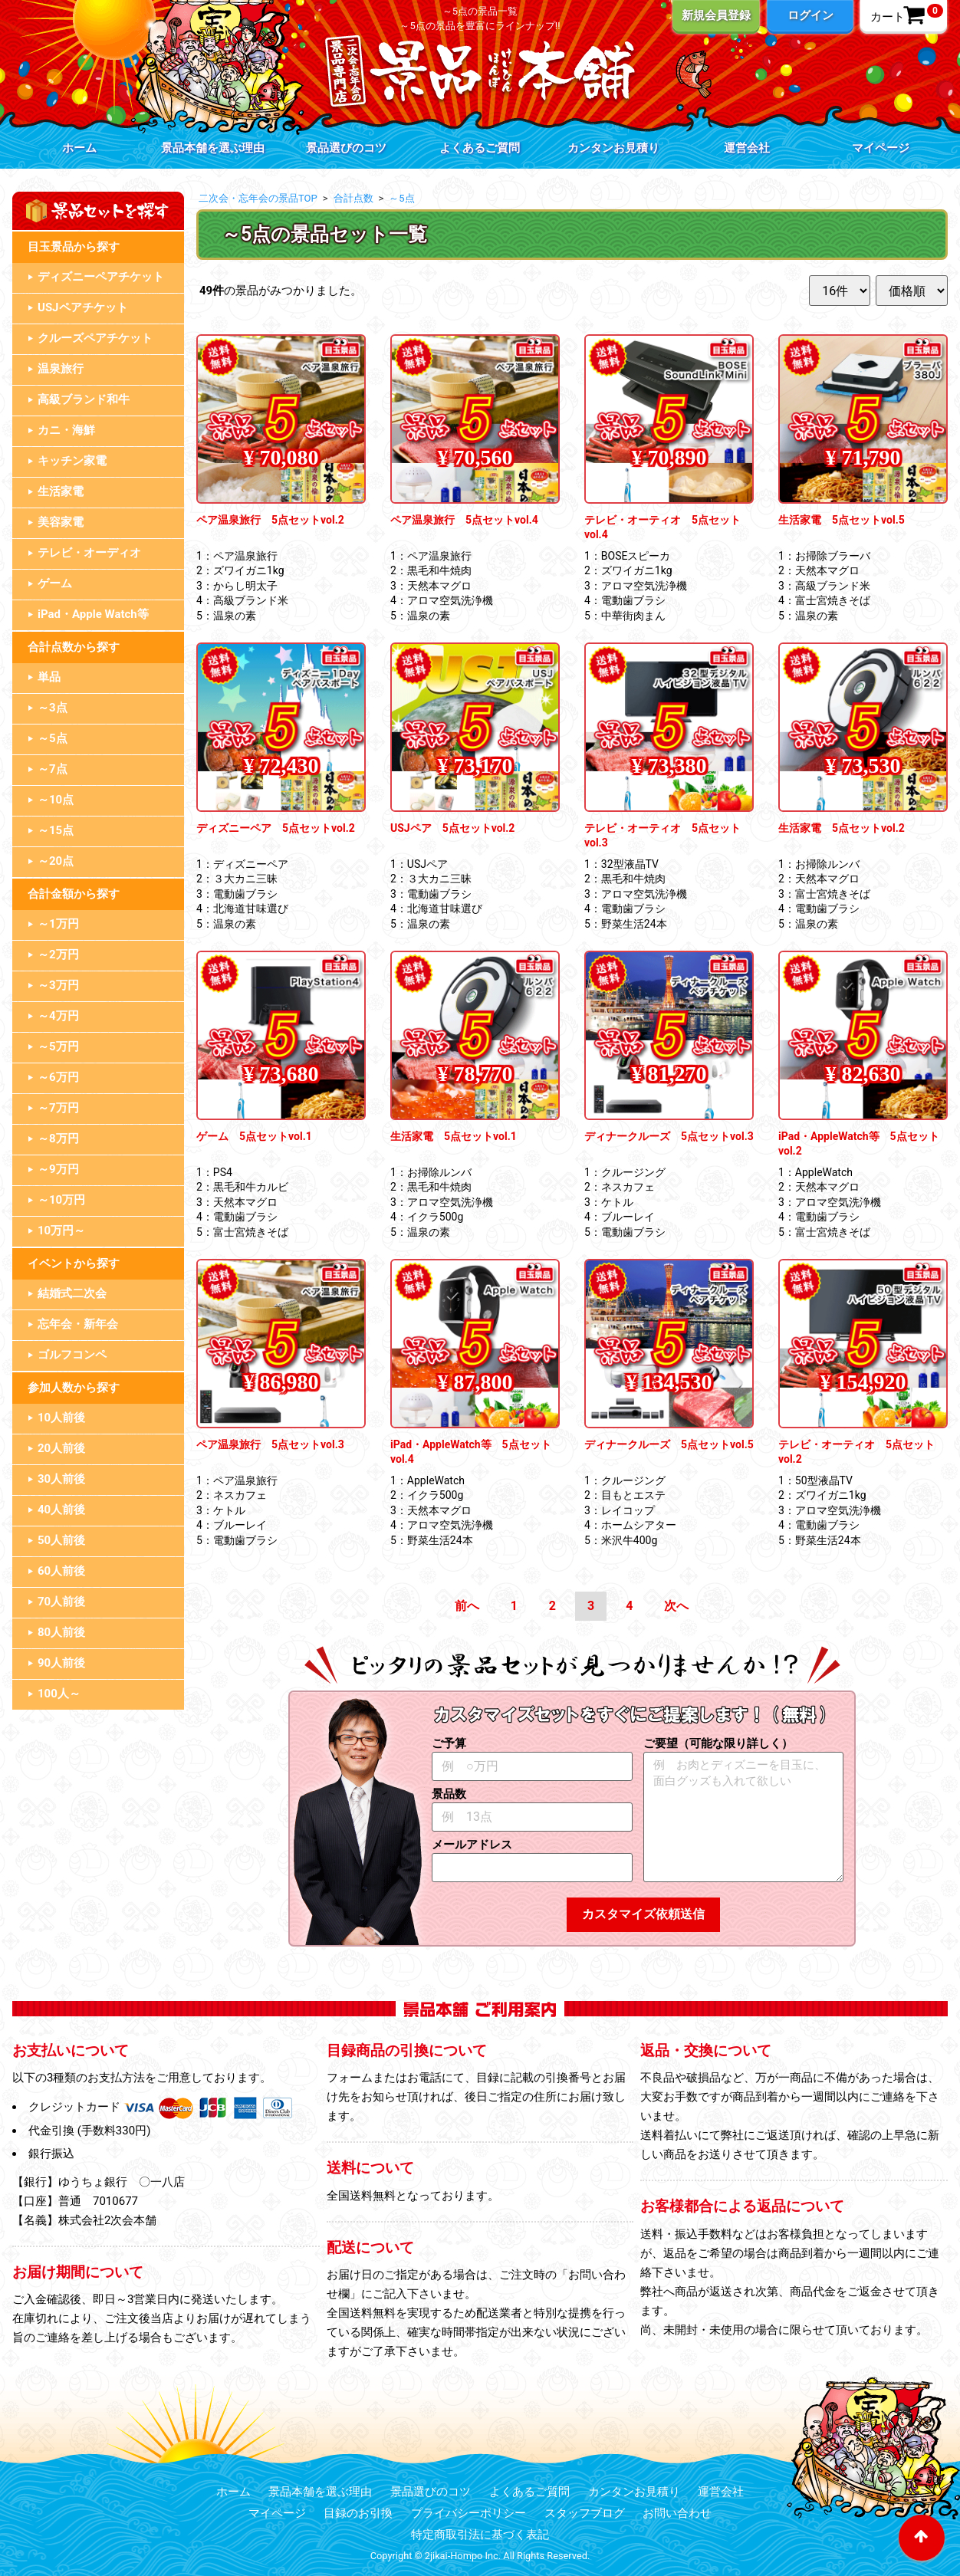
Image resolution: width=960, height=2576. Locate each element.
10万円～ (61, 1230)
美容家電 (61, 522)
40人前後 (61, 1509)
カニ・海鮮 (66, 430)
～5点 (52, 738)
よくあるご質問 (479, 148)
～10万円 (61, 1200)
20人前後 (61, 1448)
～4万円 (58, 1016)
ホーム (79, 148)
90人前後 (61, 1663)
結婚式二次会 (72, 1293)
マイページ (880, 148)
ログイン (810, 15)
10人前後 (61, 1417)
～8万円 (58, 1138)
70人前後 (61, 1601)
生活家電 (61, 491)
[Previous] (467, 1607)
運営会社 (747, 148)
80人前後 (61, 1632)
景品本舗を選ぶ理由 (213, 148)
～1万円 (58, 924)
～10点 (56, 800)
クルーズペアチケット (95, 338)
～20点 (56, 861)
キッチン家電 (72, 461)
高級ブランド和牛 (84, 399)
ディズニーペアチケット (101, 277)
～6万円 (58, 1077)
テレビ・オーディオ (89, 553)
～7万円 (58, 1108)
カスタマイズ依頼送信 (643, 1914)
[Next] (676, 1607)
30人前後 (61, 1479)
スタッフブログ (584, 2513)
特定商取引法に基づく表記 (480, 2535)
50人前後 (61, 1540)
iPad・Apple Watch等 (93, 614)
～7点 (52, 769)
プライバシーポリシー (468, 2513)
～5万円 (58, 1046)
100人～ (59, 1693)
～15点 (56, 830)
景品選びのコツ (346, 148)
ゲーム (55, 583)
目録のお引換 (358, 2513)
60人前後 (61, 1571)
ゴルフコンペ (72, 1355)
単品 (49, 677)
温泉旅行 (61, 369)
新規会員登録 (716, 15)
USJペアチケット (83, 307)
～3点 (52, 708)
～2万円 (58, 954)
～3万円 (58, 985)
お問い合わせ (677, 2513)
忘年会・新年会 (78, 1324)
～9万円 (58, 1169)
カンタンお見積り (613, 148)
